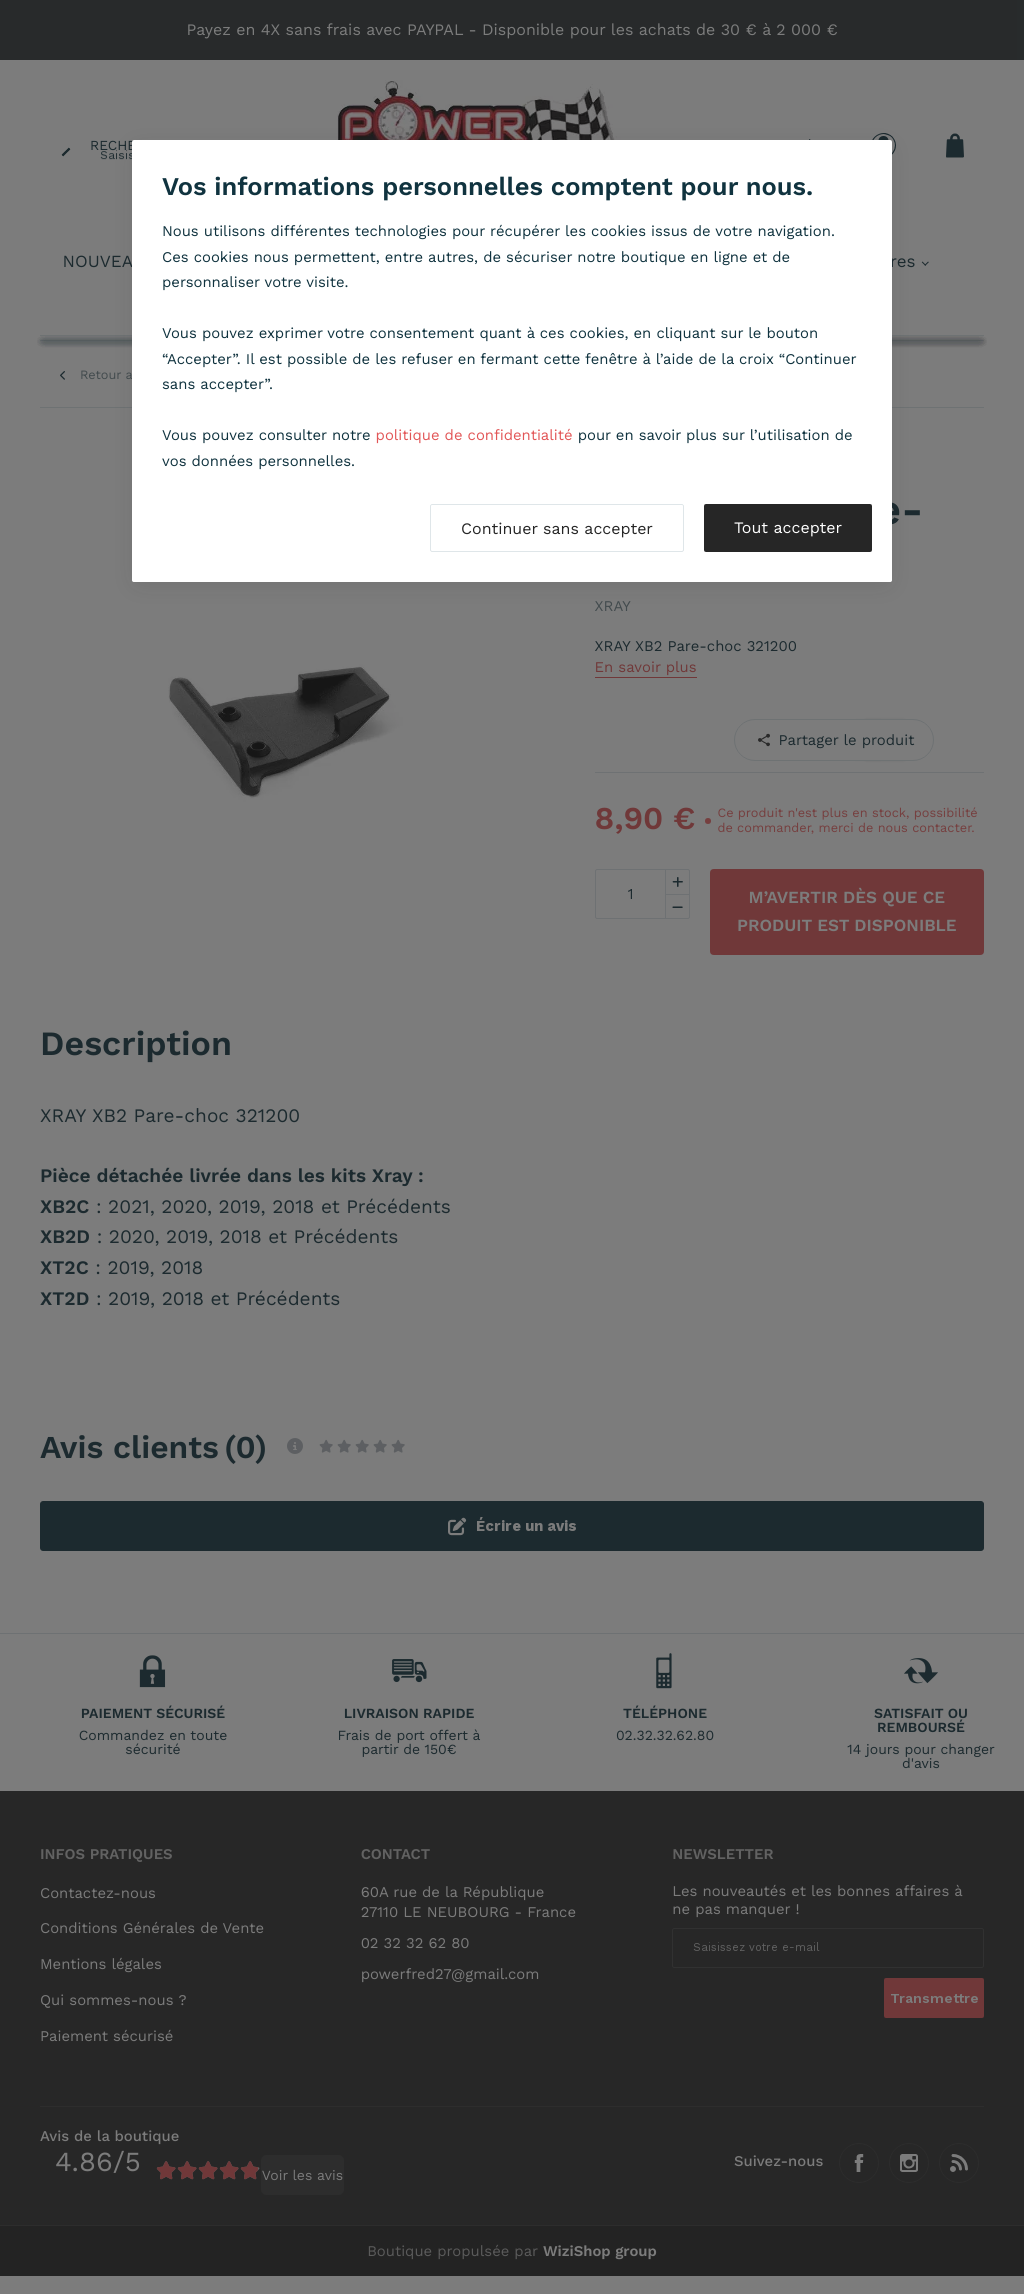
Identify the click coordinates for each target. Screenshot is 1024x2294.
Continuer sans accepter (557, 528)
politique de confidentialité (474, 435)
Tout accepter (788, 527)
